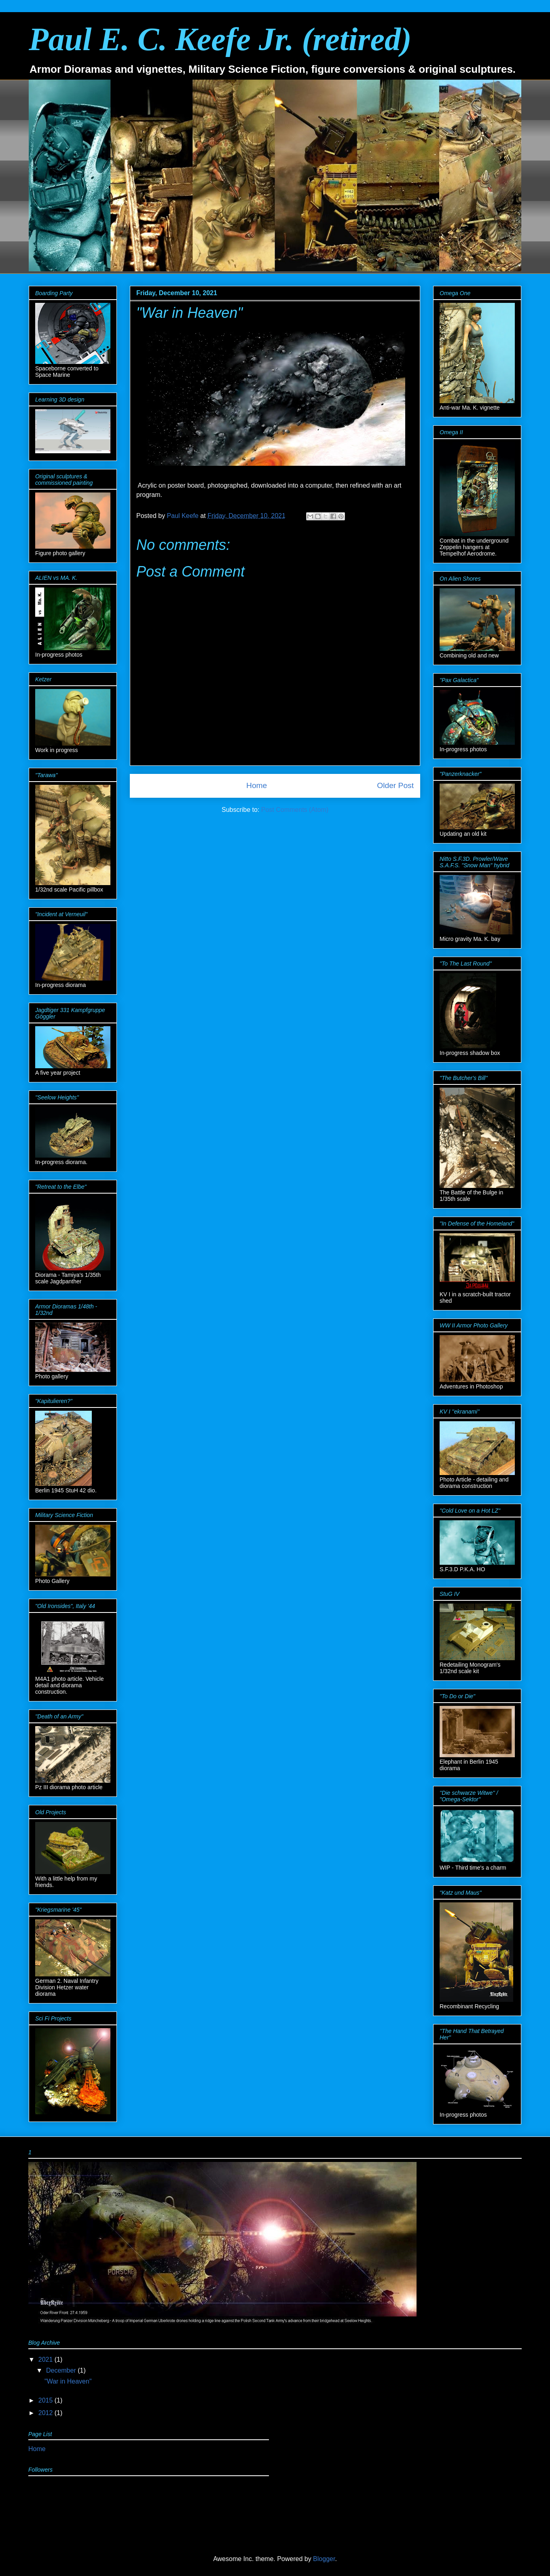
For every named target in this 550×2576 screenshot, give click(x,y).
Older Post (395, 785)
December (62, 2370)
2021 (46, 2359)
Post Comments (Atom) (294, 809)
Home (256, 785)
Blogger (324, 2558)
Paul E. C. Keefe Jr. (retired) (220, 39)
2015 (46, 2400)
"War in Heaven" (68, 2381)
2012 (46, 2412)
